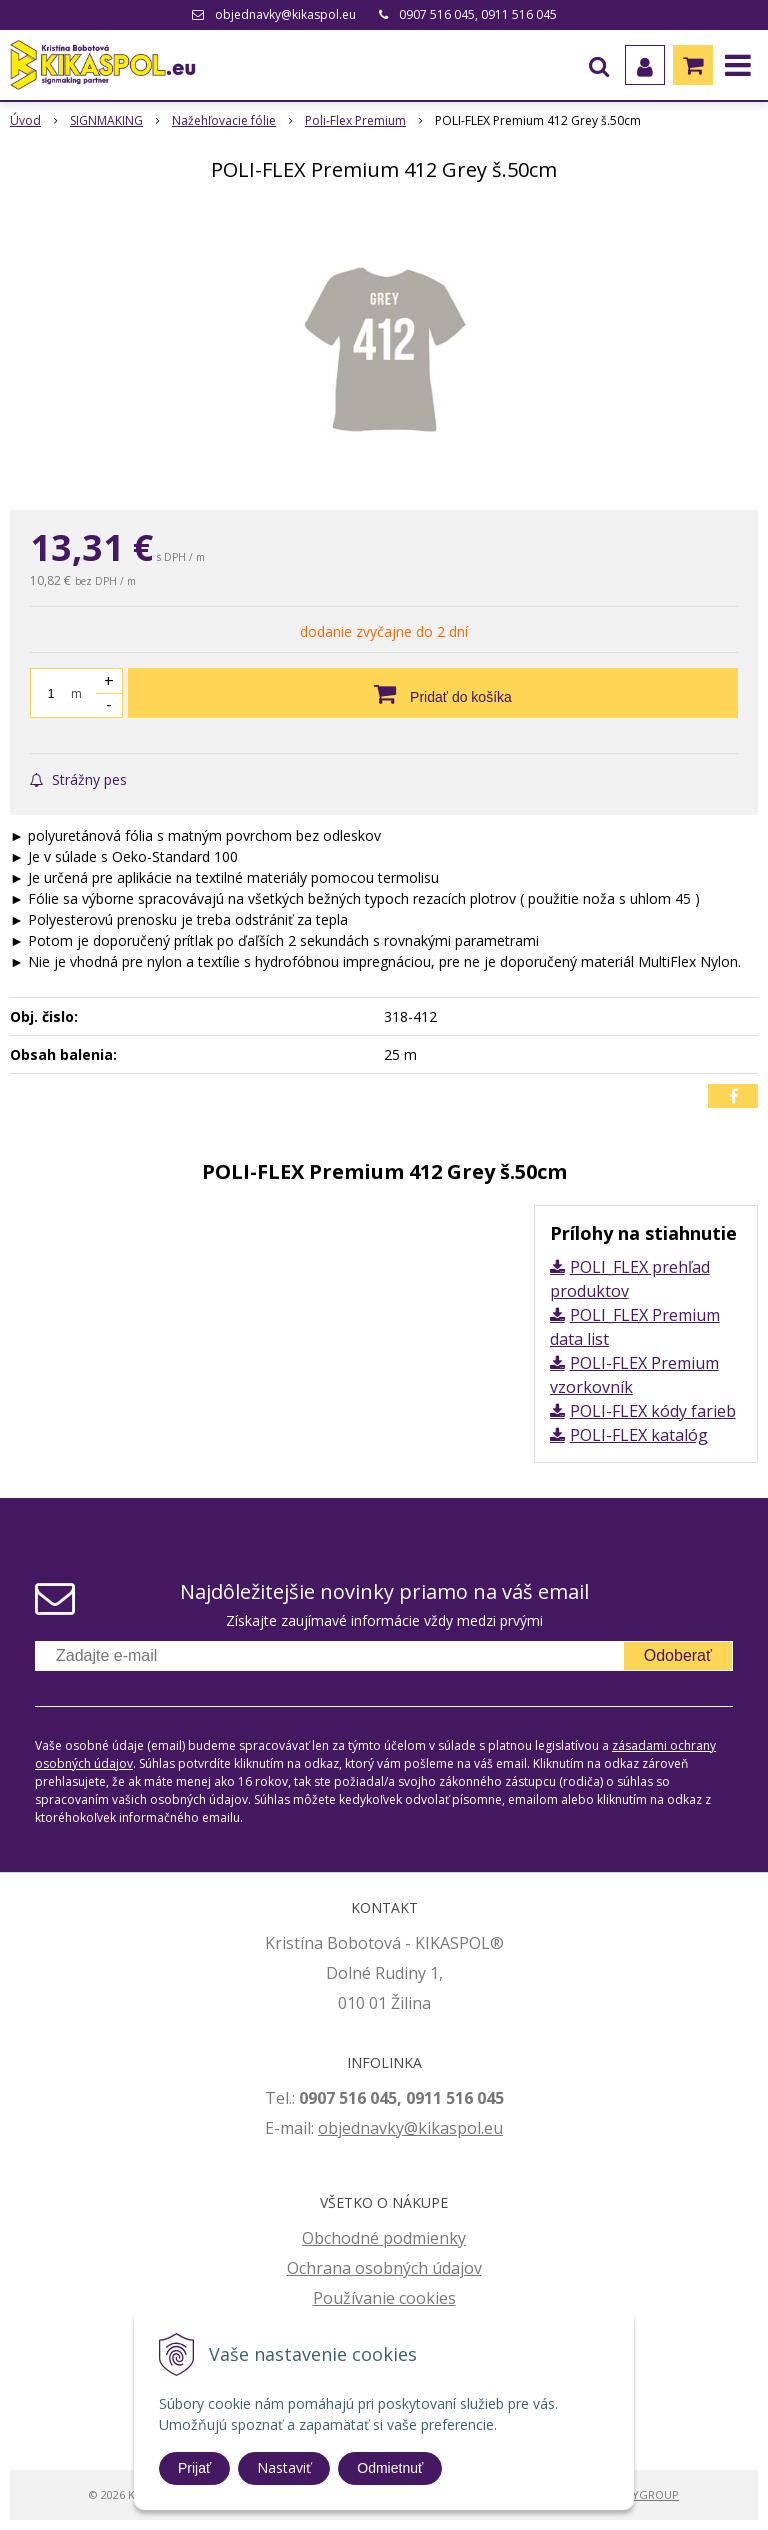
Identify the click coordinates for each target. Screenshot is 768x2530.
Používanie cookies (384, 2298)
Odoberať (678, 1655)
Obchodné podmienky (384, 2238)
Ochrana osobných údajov (384, 2268)
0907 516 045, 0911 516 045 (478, 14)
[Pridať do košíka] (433, 693)
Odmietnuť (390, 2468)
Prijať (194, 2468)
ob (328, 2128)
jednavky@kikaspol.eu (420, 2128)
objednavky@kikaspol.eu (285, 14)
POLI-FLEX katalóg (639, 1435)
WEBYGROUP (644, 2494)
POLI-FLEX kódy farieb (653, 1411)
